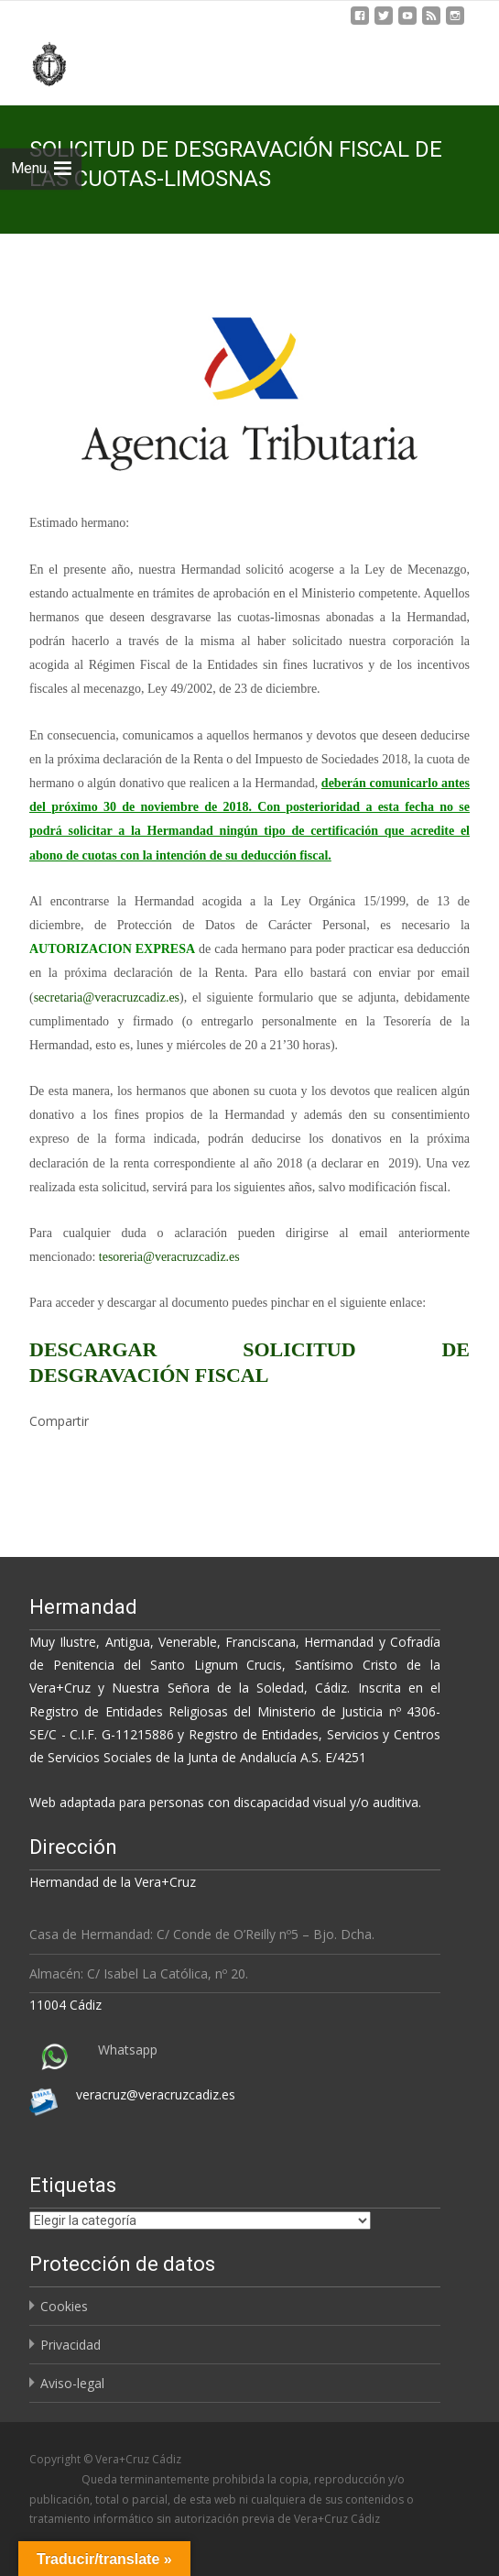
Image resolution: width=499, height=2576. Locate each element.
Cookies (64, 2306)
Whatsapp (127, 2049)
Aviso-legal (72, 2383)
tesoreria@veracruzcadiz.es (169, 1257)
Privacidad (70, 2344)
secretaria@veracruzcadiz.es (106, 997)
